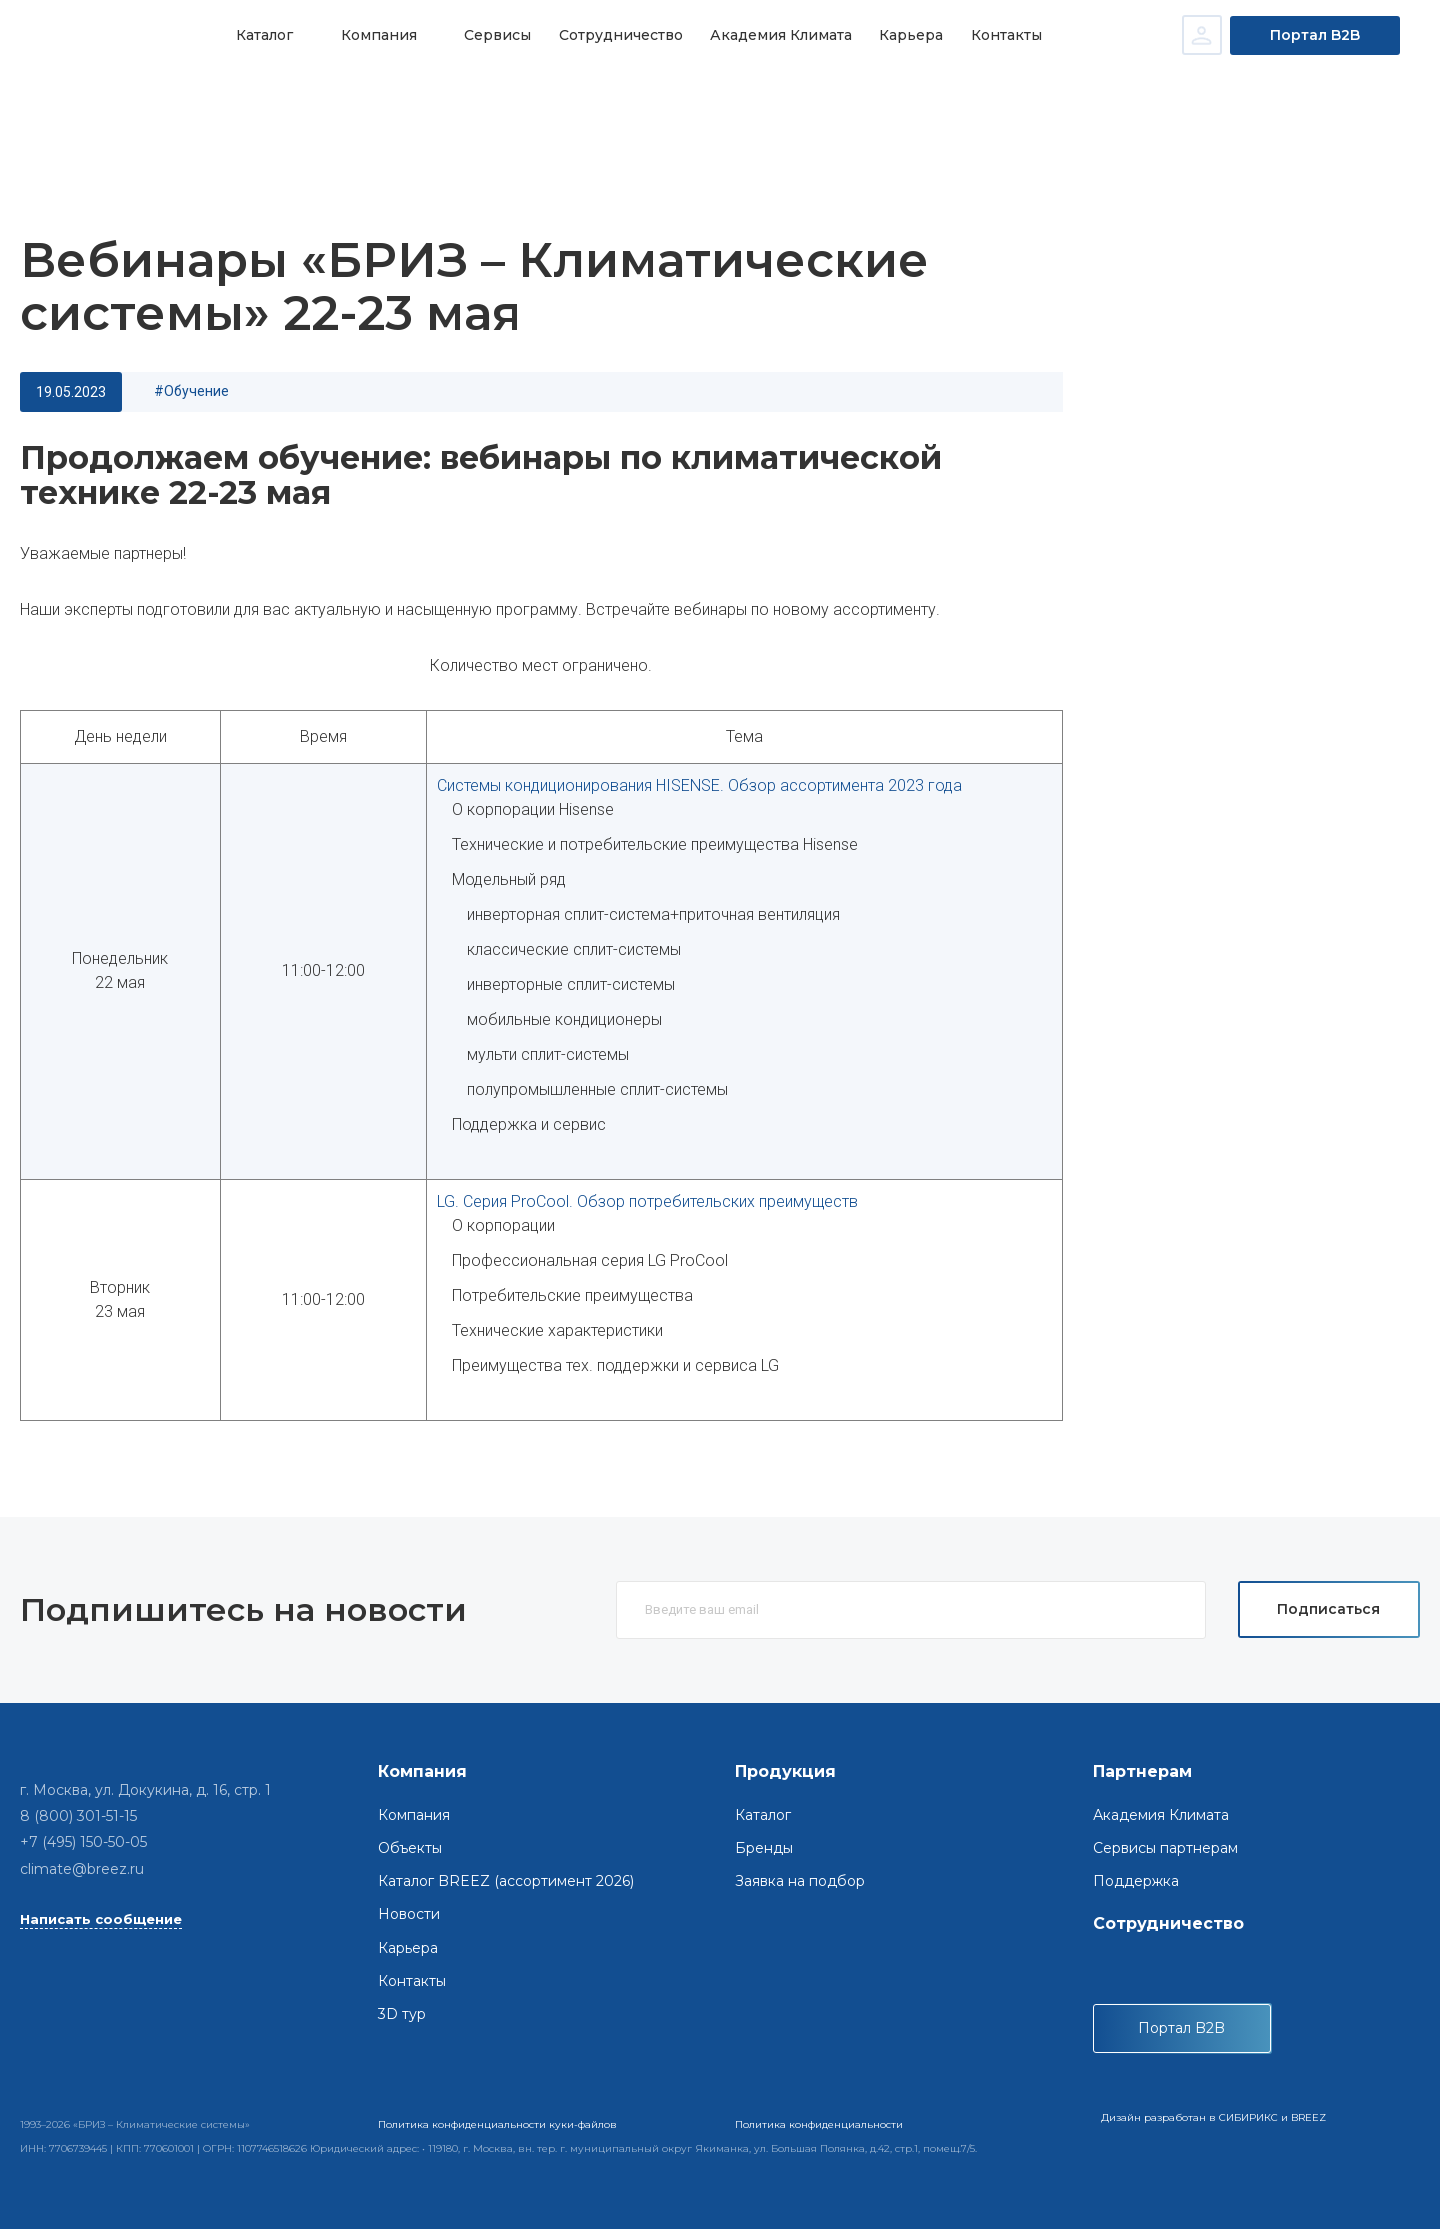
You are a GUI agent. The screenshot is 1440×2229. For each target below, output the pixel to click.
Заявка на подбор (800, 1881)
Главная (65, 100)
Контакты (990, 35)
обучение (196, 391)
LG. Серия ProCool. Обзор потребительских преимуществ (647, 1201)
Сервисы (491, 35)
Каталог (263, 35)
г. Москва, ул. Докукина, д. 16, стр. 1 (145, 1790)
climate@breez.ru (82, 1869)
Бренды (764, 1848)
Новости (139, 100)
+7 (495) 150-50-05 (83, 1842)
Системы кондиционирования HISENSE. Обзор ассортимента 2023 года (699, 785)
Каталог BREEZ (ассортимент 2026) (506, 1881)
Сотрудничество (612, 35)
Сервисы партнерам (1165, 1848)
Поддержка (1136, 1881)
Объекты (410, 1848)
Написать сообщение (101, 1919)
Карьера (898, 35)
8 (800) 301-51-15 (78, 1816)
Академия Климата (770, 35)
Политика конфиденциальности (819, 2124)
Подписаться (1328, 1609)
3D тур (402, 2014)
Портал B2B (1315, 35)
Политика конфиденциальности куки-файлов (497, 2124)
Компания (375, 35)
